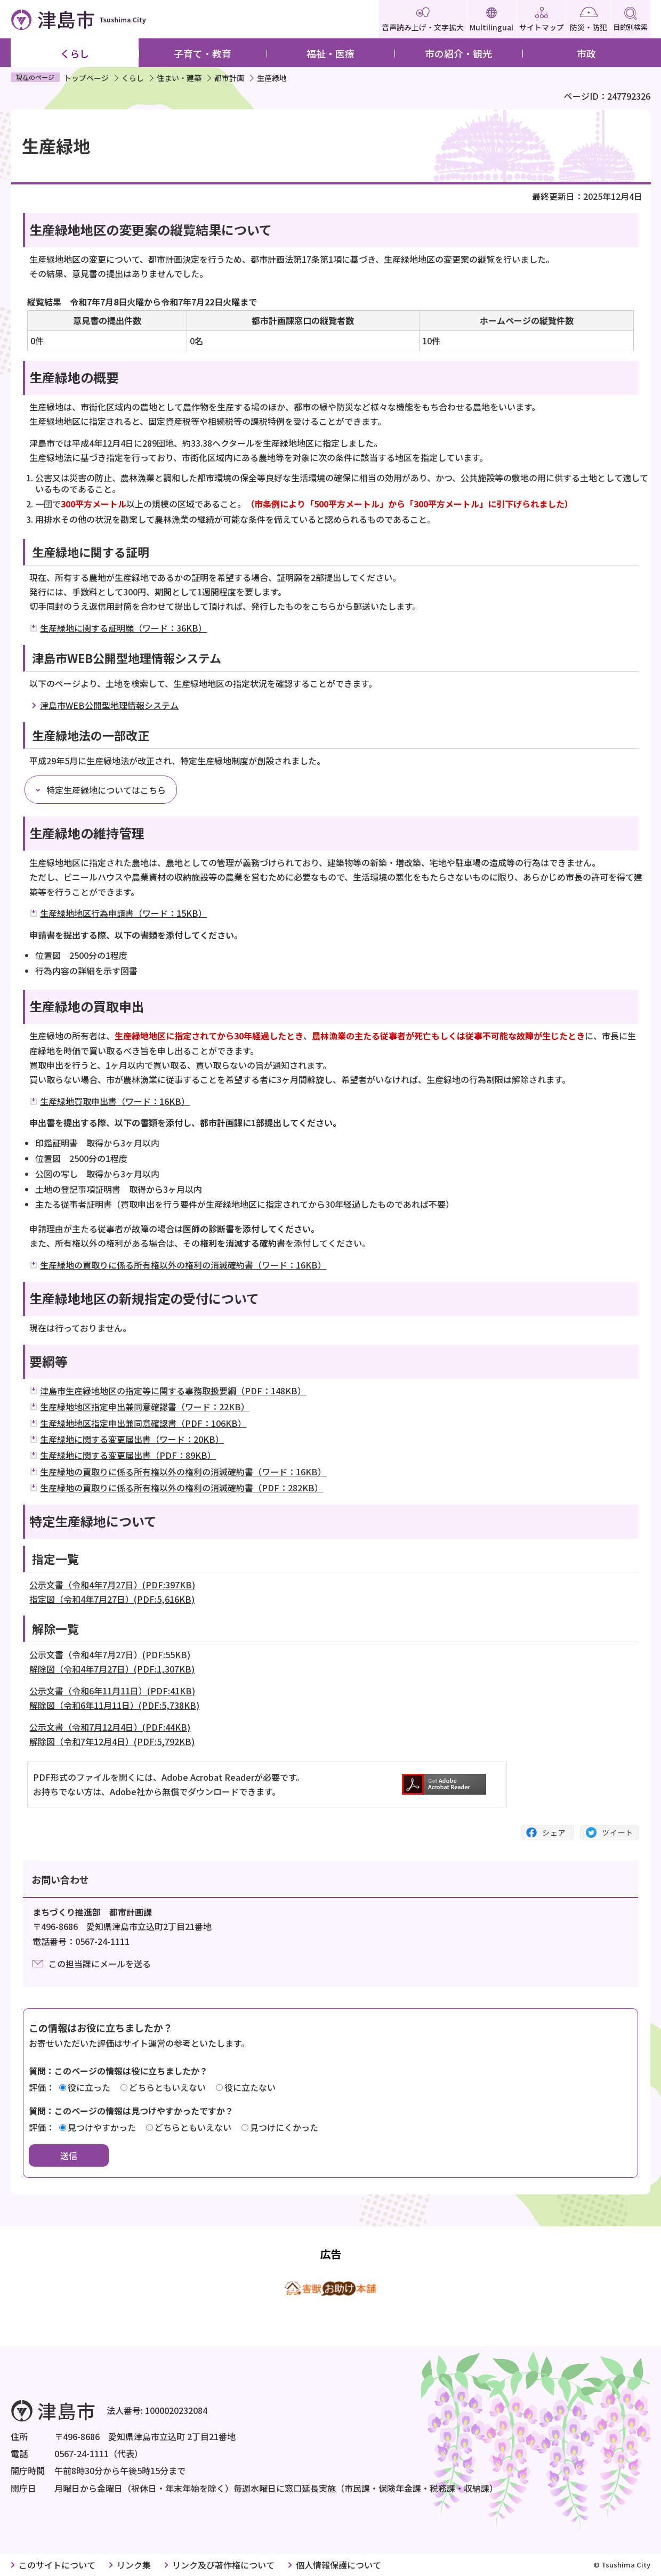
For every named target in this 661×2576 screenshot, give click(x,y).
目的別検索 (630, 19)
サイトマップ (541, 20)
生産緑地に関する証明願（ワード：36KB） (123, 627)
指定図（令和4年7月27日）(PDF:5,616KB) (112, 1599)
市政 (586, 53)
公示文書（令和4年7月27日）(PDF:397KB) (112, 1584)
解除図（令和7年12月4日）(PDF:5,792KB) (112, 1741)
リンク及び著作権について (223, 2564)
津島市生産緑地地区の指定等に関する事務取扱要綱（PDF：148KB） (173, 1390)
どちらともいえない (167, 2087)
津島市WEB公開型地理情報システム (109, 705)
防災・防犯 (588, 20)
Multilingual (491, 20)
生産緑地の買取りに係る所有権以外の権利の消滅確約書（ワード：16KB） (183, 1264)
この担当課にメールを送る (100, 1963)
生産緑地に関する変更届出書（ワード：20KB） (132, 1439)
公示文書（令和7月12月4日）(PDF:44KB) (109, 1727)
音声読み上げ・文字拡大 (423, 20)
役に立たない (250, 2087)
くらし (74, 53)
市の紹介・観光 (458, 53)
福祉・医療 (330, 53)
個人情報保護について (338, 2564)
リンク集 (134, 2564)
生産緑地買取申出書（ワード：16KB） (115, 1101)
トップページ (86, 77)
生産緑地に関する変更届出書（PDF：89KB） (128, 1455)
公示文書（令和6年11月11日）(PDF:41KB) (112, 1690)
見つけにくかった (284, 2127)
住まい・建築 (179, 77)
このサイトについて (57, 2564)
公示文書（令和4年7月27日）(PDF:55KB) (109, 1654)
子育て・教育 (202, 53)
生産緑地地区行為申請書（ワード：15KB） (123, 913)
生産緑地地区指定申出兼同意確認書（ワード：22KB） (144, 1406)
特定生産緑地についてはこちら (106, 790)
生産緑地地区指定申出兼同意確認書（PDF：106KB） (143, 1423)
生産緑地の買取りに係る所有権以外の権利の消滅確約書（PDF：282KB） (181, 1487)
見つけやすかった (102, 2127)
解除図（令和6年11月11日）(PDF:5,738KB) (114, 1705)
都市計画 (229, 77)
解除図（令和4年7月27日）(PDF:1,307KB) (112, 1668)
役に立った (89, 2087)
